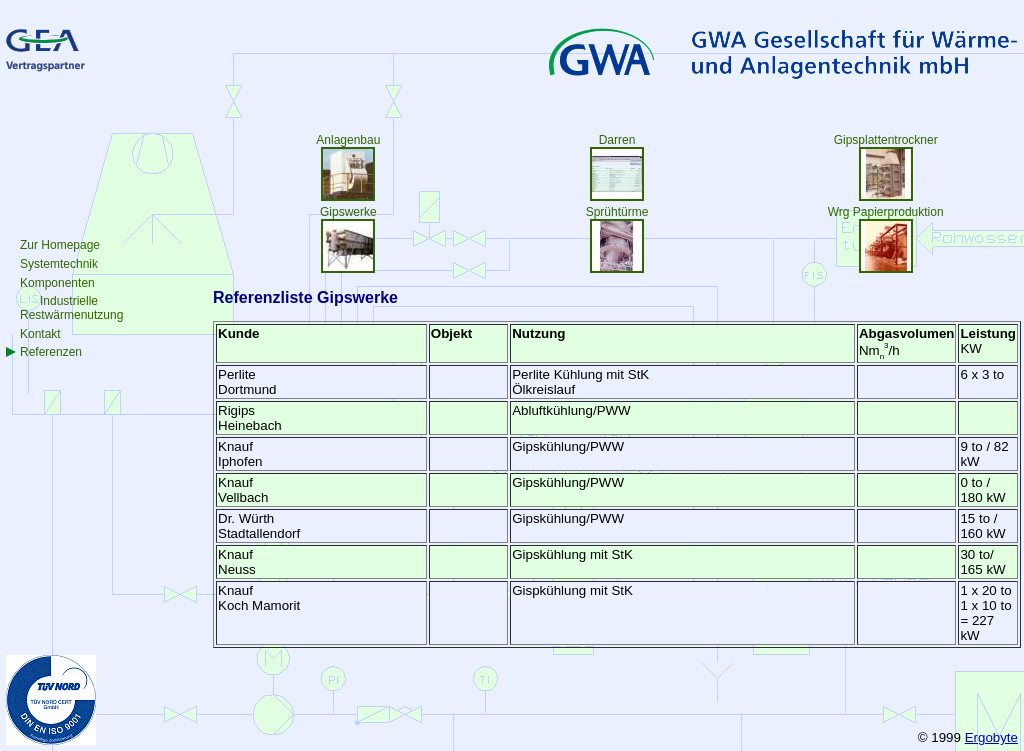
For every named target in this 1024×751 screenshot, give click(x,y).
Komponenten (57, 283)
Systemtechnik (59, 264)
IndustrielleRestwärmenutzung (71, 308)
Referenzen (51, 352)
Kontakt (40, 334)
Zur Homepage (60, 245)
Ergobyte (991, 737)
